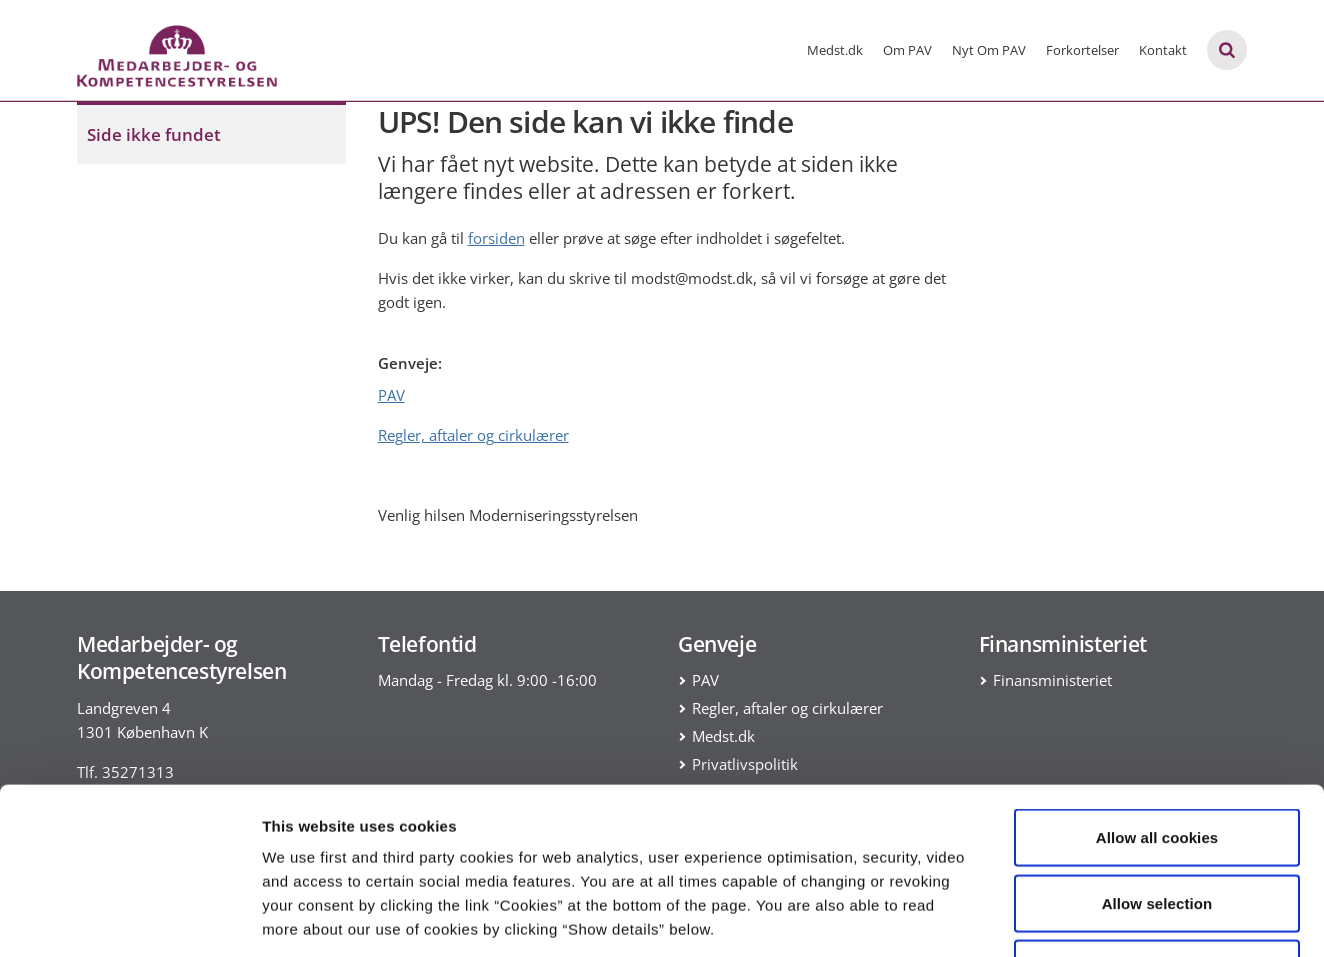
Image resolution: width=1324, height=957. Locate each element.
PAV (391, 395)
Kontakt (1163, 50)
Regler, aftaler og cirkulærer (473, 435)
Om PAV (907, 50)
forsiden (496, 238)
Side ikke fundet (154, 134)
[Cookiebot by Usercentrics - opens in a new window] (129, 918)
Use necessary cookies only (1157, 825)
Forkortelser (1082, 50)
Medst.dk (835, 50)
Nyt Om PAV (989, 50)
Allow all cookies (1157, 694)
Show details (1049, 917)
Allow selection (1157, 760)
